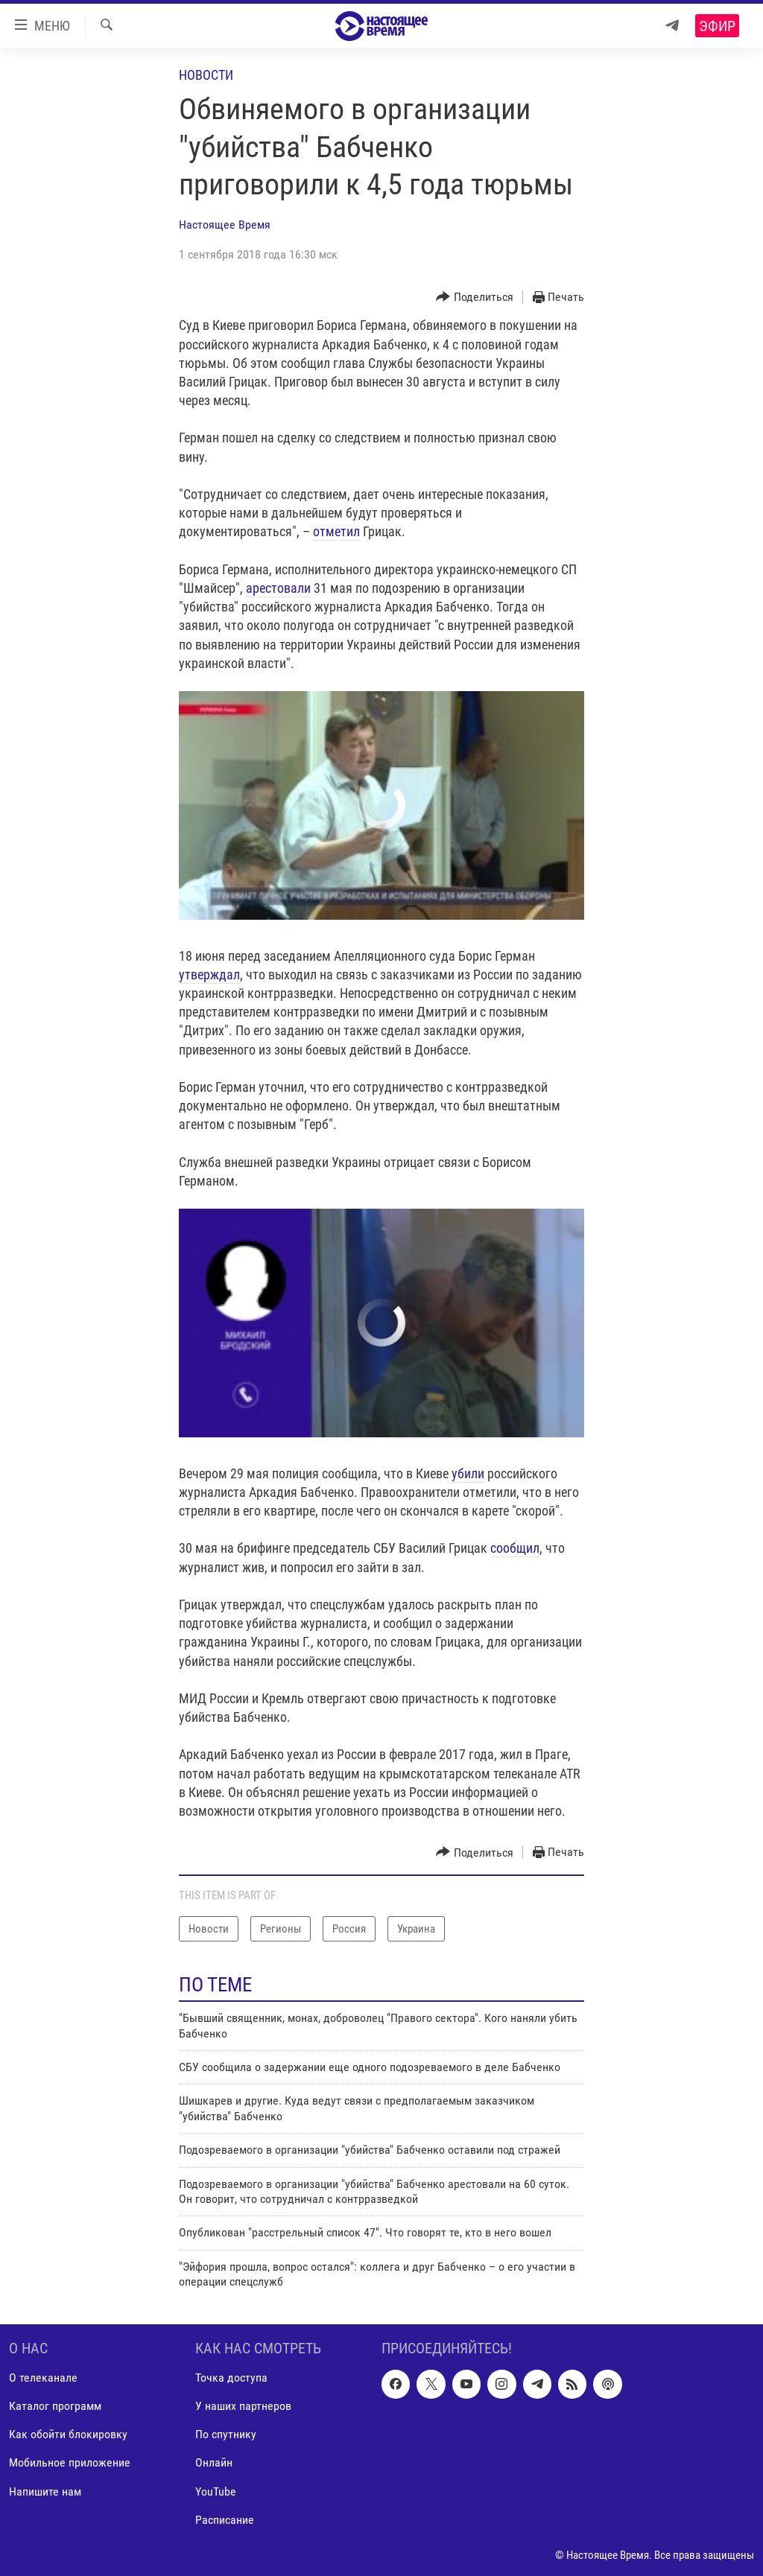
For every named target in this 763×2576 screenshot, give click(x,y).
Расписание (224, 2519)
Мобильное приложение (69, 2462)
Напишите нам (45, 2491)
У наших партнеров (243, 2406)
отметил (336, 531)
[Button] (474, 297)
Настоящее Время (224, 224)
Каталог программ (55, 2406)
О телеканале (43, 2377)
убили (468, 1473)
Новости (206, 75)
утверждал (209, 974)
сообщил (514, 1548)
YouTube (215, 2491)
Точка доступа (231, 2377)
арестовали (278, 588)
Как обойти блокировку (68, 2434)
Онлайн (213, 2462)
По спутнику (225, 2434)
